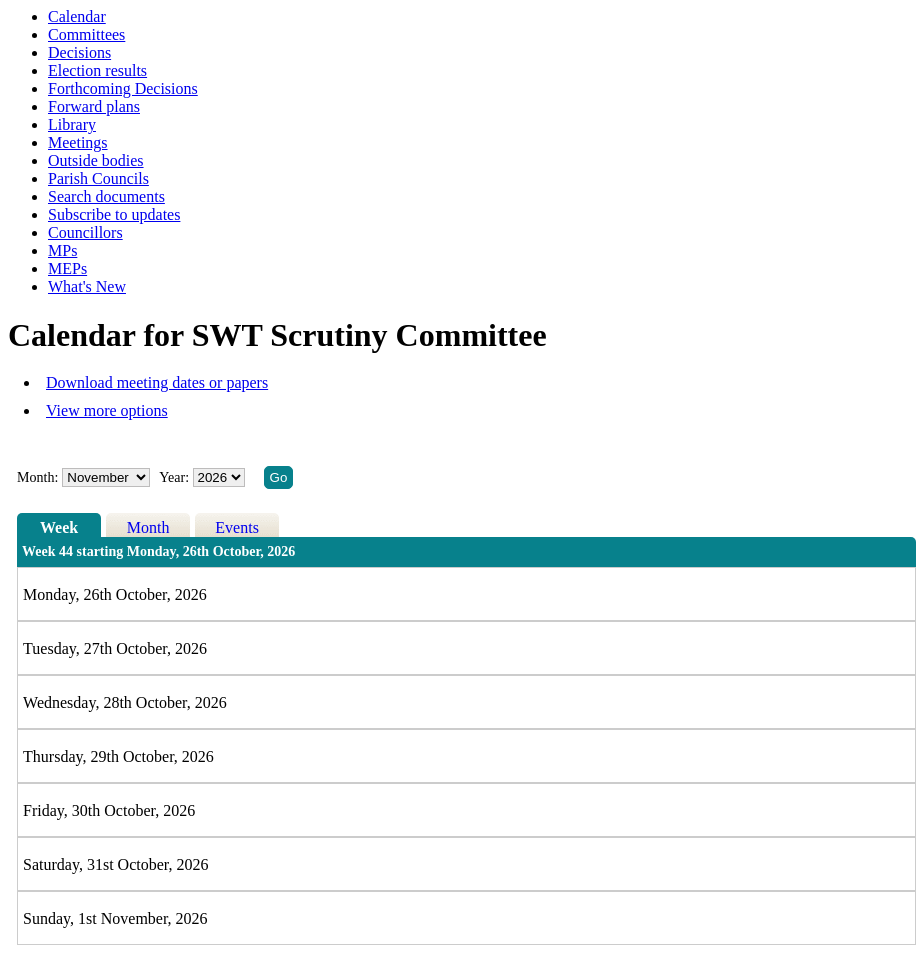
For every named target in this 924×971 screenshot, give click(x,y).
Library (72, 124)
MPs (62, 250)
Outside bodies (96, 160)
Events (237, 527)
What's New (87, 286)
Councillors (85, 232)
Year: (175, 477)
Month (148, 527)
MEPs (67, 268)
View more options (107, 410)
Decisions (79, 52)
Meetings (78, 142)
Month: (37, 477)
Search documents (106, 196)
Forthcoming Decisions (123, 88)
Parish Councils (98, 178)
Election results (97, 70)
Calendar (77, 16)
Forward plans (94, 106)
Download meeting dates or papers (157, 382)
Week (59, 527)
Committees (86, 34)
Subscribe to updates (114, 214)
